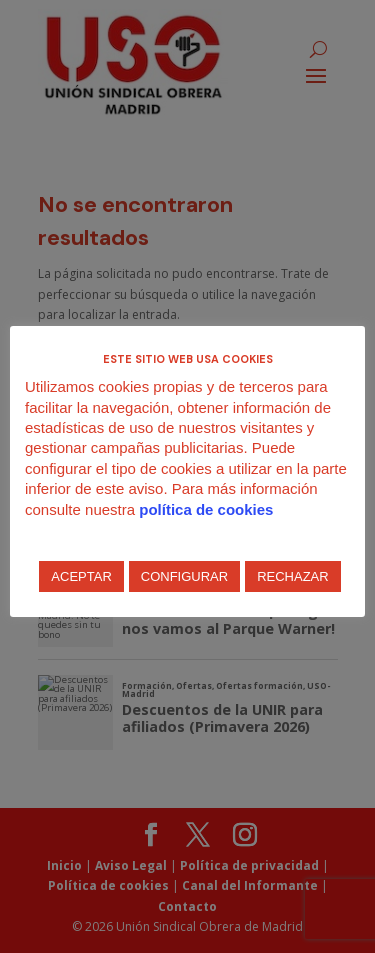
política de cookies (206, 509)
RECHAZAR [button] (293, 576)
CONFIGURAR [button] (184, 576)
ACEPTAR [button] (81, 576)
